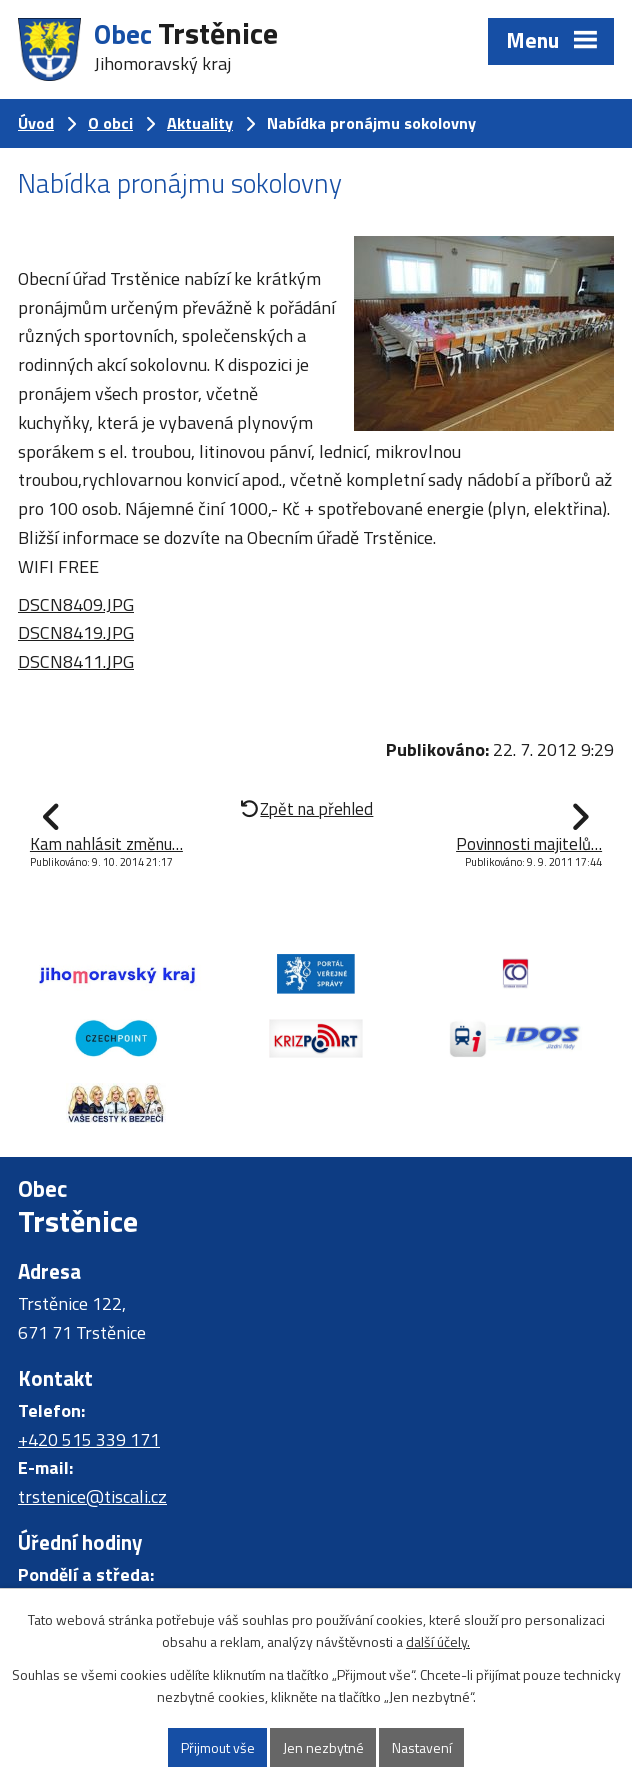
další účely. (438, 1642)
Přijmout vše (218, 1747)
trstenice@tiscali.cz (92, 1496)
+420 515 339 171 (89, 1439)
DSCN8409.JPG (76, 604)
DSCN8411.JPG (76, 661)
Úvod (36, 123)
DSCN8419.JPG (76, 632)
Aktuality (200, 123)
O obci (110, 123)
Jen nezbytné (323, 1747)
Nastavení (422, 1747)
